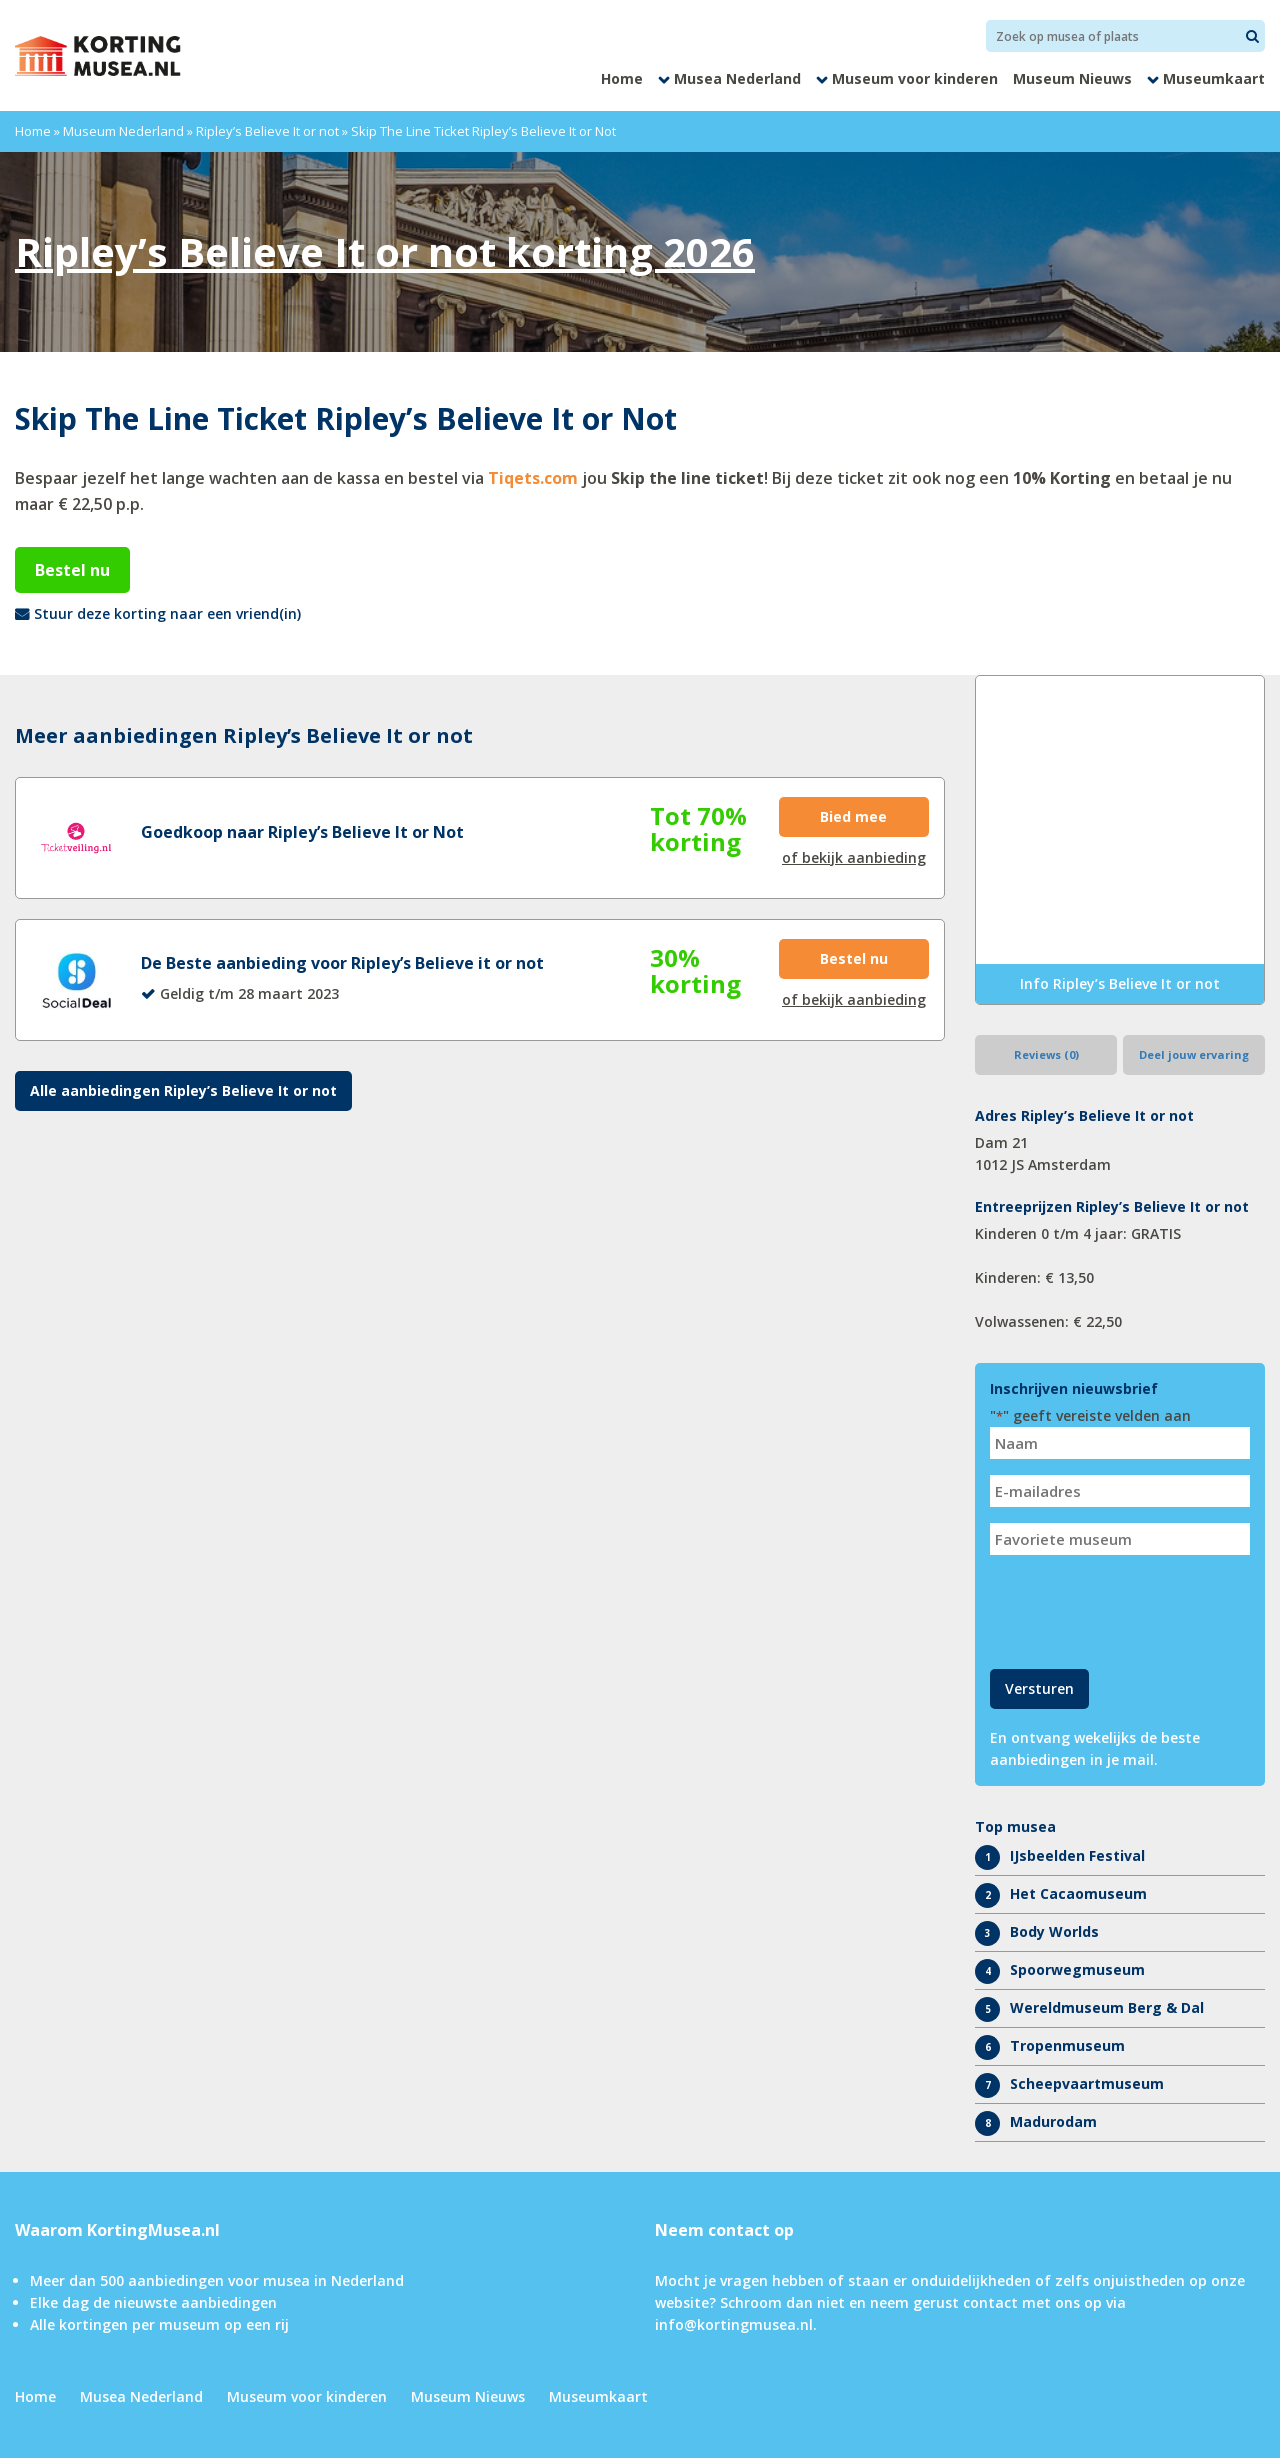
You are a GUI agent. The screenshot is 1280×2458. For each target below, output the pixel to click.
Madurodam (1053, 2121)
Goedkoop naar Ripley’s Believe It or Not (302, 832)
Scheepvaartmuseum (1087, 2083)
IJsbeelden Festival (1077, 1855)
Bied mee (853, 816)
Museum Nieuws (1072, 78)
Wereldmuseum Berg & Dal (1107, 2007)
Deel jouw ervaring (1194, 1054)
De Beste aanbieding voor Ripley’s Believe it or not (342, 963)
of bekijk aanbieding (854, 857)
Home (622, 78)
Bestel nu (72, 570)
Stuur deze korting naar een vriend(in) (167, 613)
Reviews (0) (1046, 1054)
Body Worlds (1054, 1931)
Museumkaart (1214, 78)
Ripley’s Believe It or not (267, 131)
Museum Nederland (123, 131)
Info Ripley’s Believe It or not (1120, 983)
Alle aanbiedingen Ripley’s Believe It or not (183, 1090)
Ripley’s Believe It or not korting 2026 (385, 251)
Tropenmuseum (1067, 2045)
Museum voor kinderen (915, 78)
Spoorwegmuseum (1077, 1969)
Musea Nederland (737, 78)
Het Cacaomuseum (1078, 1893)
